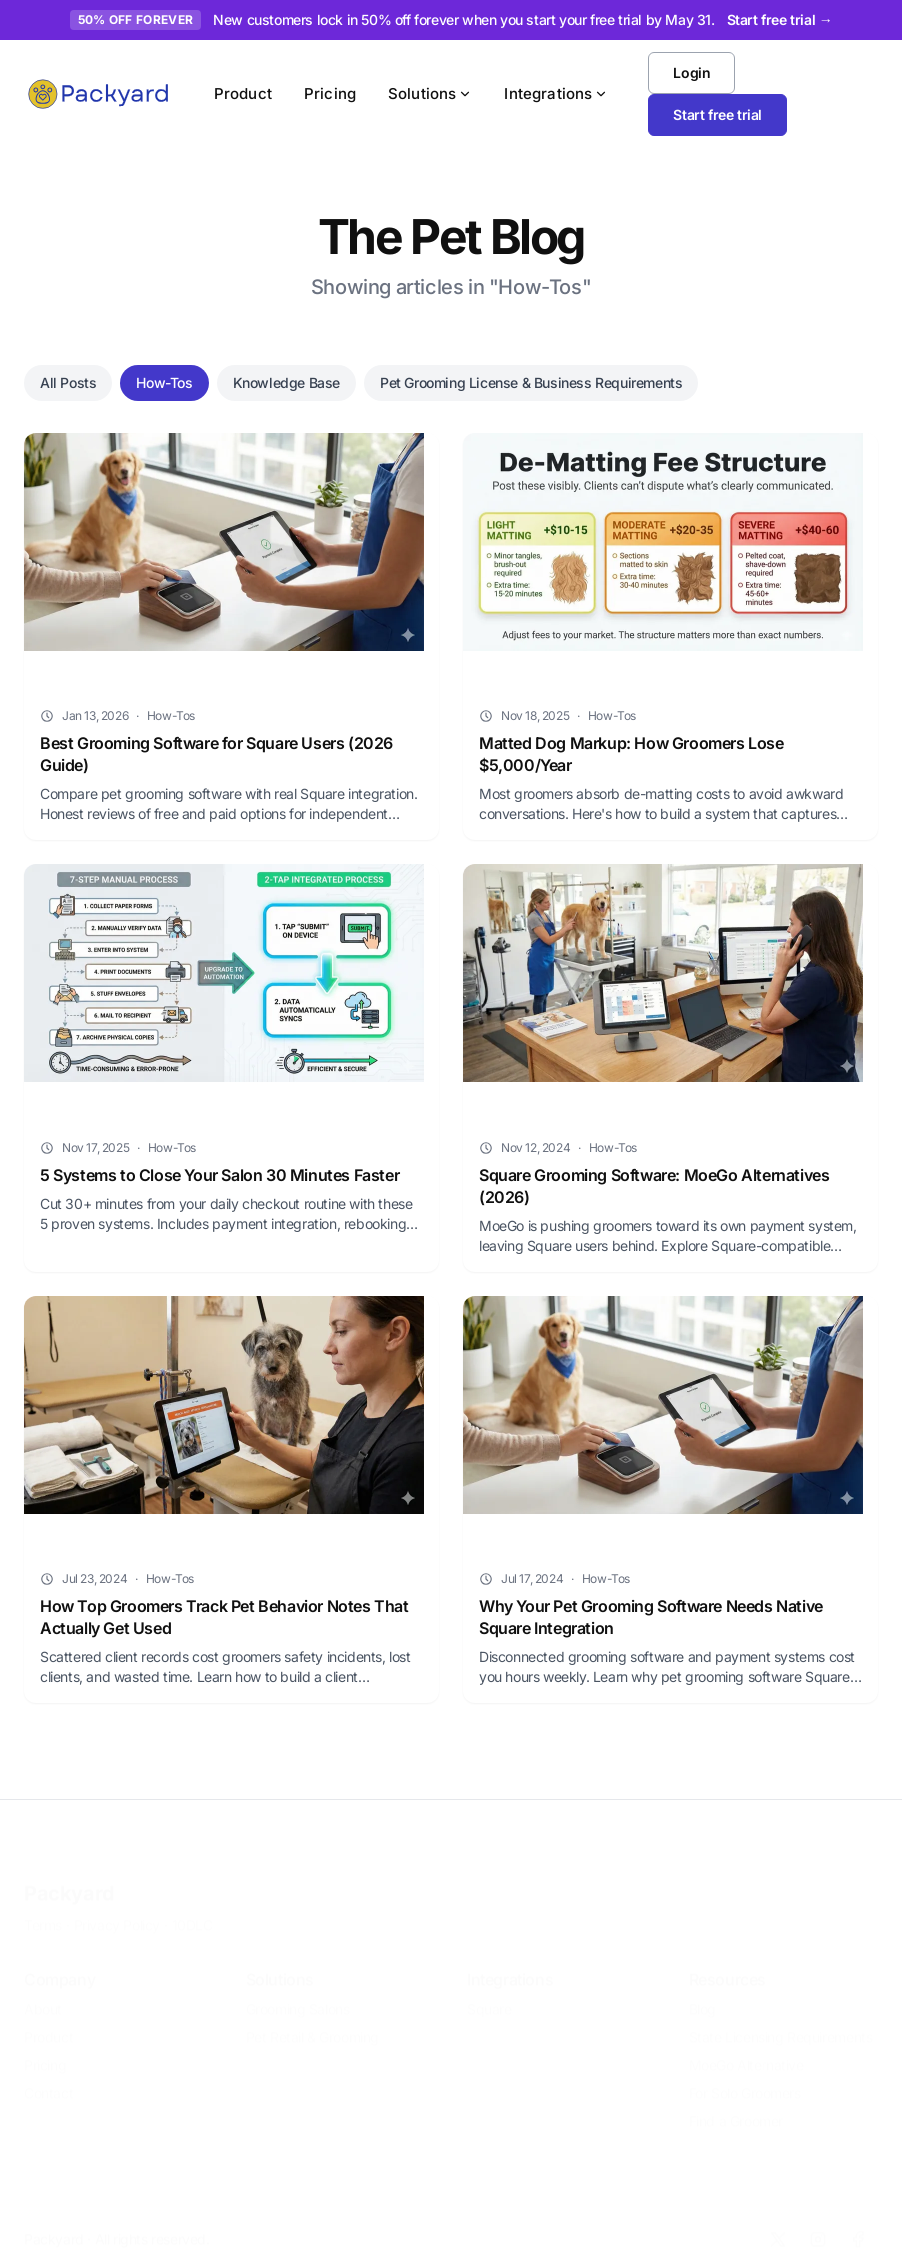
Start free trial (717, 114)
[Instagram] (818, 2225)
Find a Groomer (736, 2106)
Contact (48, 2078)
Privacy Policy (117, 1910)
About (43, 1994)
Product (243, 93)
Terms (43, 1910)
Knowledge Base (286, 382)
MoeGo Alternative (746, 2050)
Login (691, 72)
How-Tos (164, 382)
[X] (778, 2225)
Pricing (330, 93)
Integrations (556, 93)
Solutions (430, 93)
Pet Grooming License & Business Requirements (531, 382)
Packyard (69, 1879)
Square (489, 1994)
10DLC (192, 1910)
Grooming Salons (298, 1994)
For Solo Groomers (745, 2078)
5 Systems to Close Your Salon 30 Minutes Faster (219, 1175)
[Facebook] (858, 2225)
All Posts (68, 382)
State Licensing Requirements (781, 2022)
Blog (702, 1994)
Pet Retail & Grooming (313, 2022)
